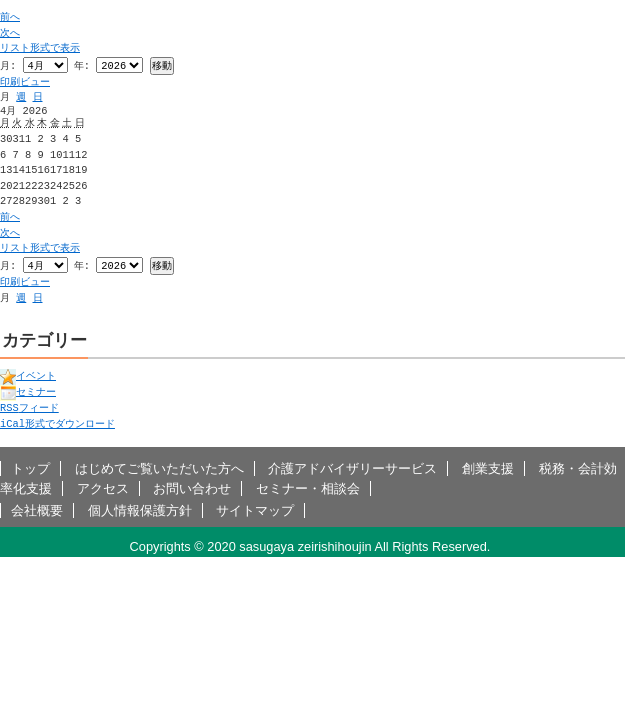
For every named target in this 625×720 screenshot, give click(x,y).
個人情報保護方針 (140, 512)
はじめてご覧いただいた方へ (159, 470)
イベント (28, 378)
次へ (10, 33)
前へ (10, 17)
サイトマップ (255, 512)
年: (82, 66)
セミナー (28, 394)
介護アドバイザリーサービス (352, 470)
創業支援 (488, 470)
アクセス (103, 490)
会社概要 (37, 512)
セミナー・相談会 (308, 490)
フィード (29, 410)
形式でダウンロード (57, 426)
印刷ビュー (25, 83)
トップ (30, 470)
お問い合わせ (192, 490)
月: (8, 66)
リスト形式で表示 (40, 48)
